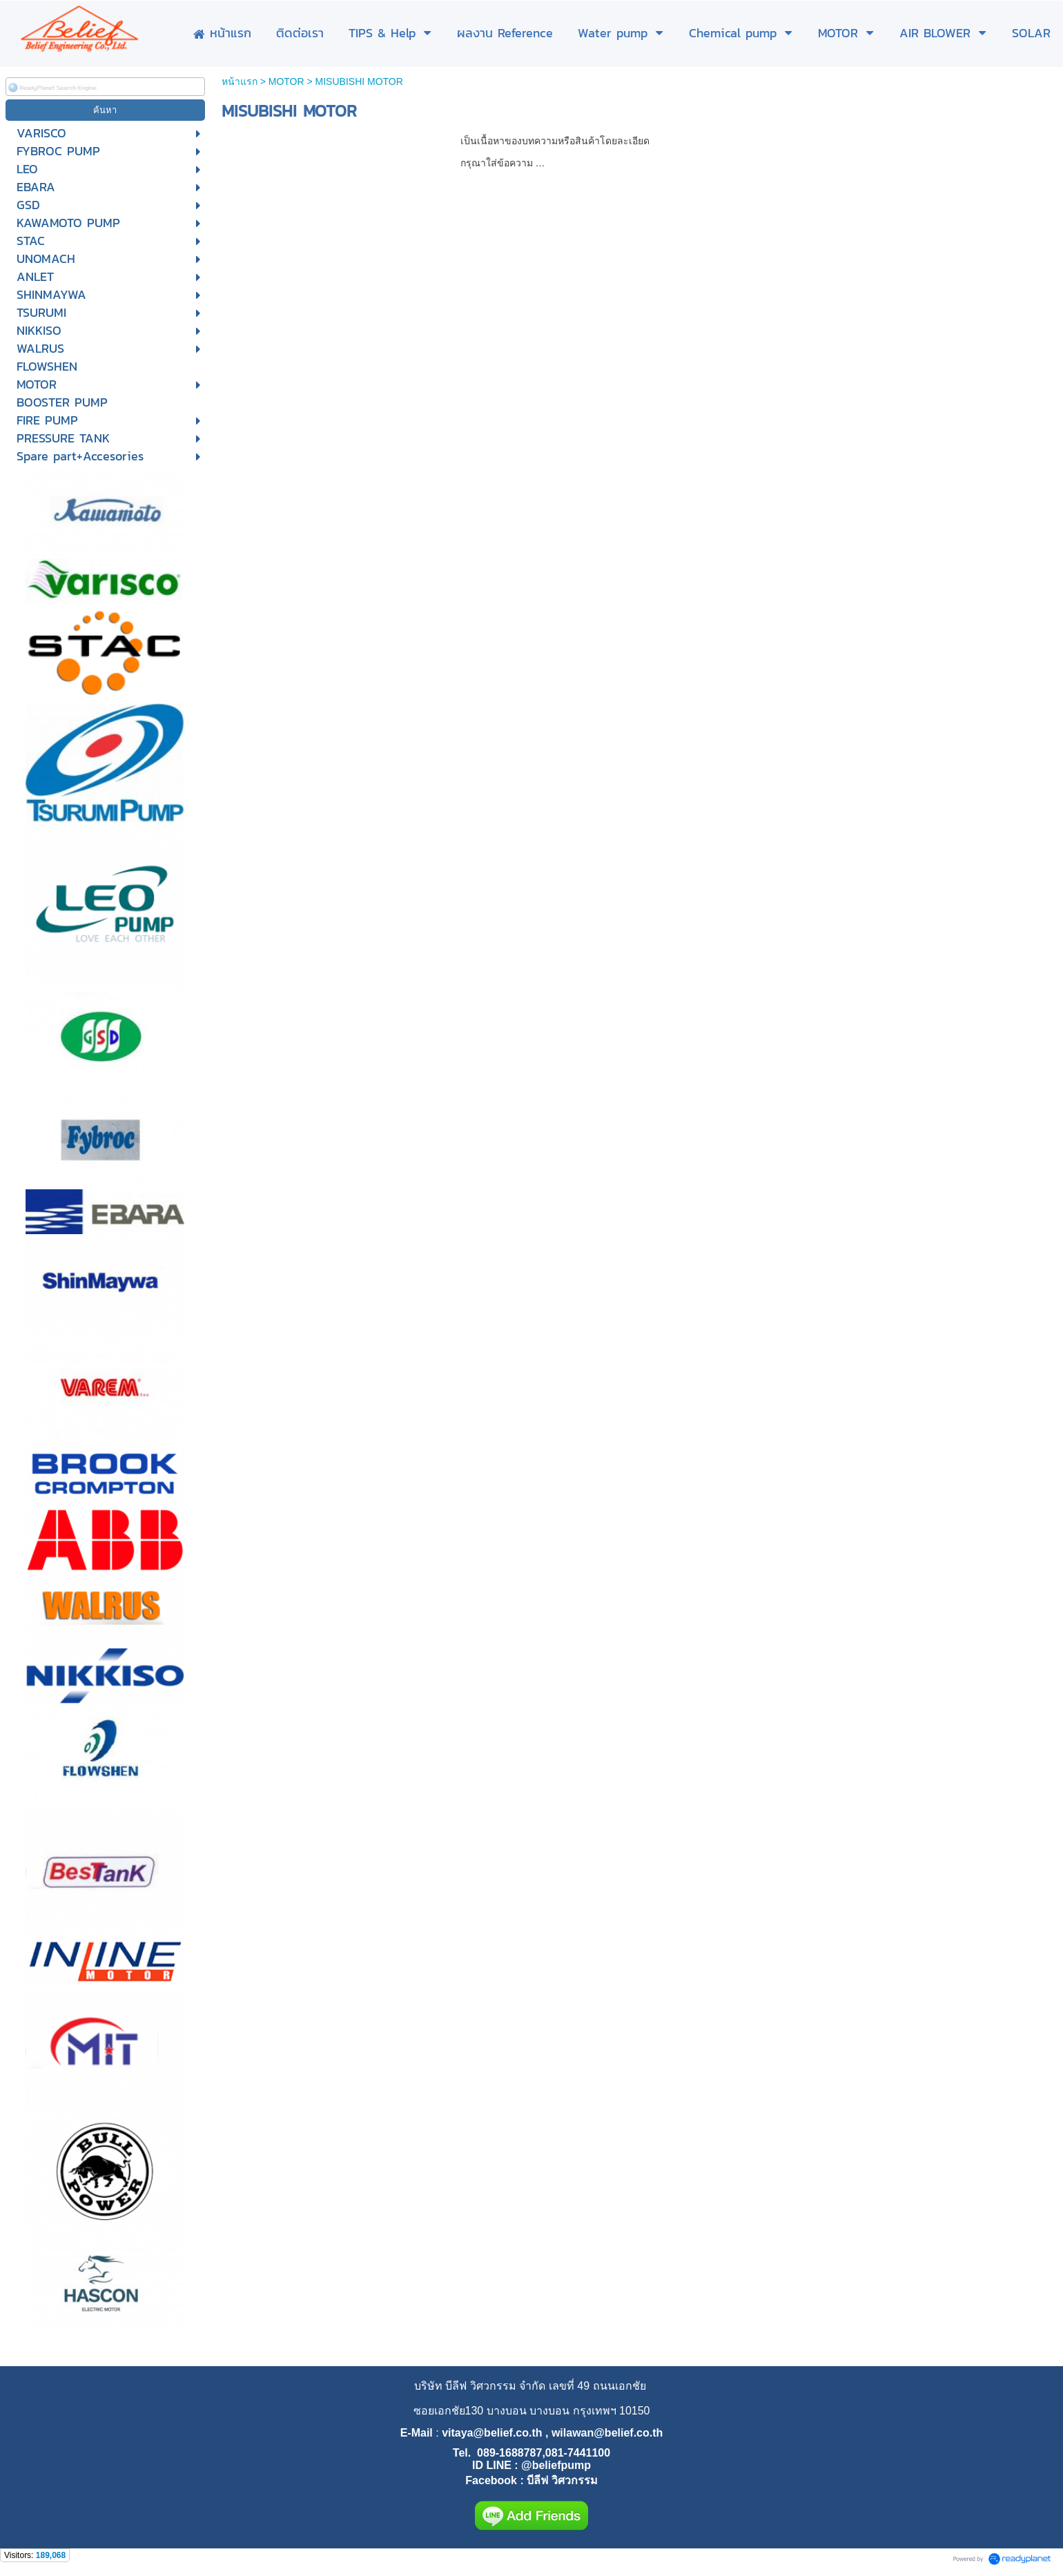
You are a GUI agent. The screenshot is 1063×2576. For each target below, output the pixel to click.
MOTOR (286, 81)
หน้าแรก (239, 81)
